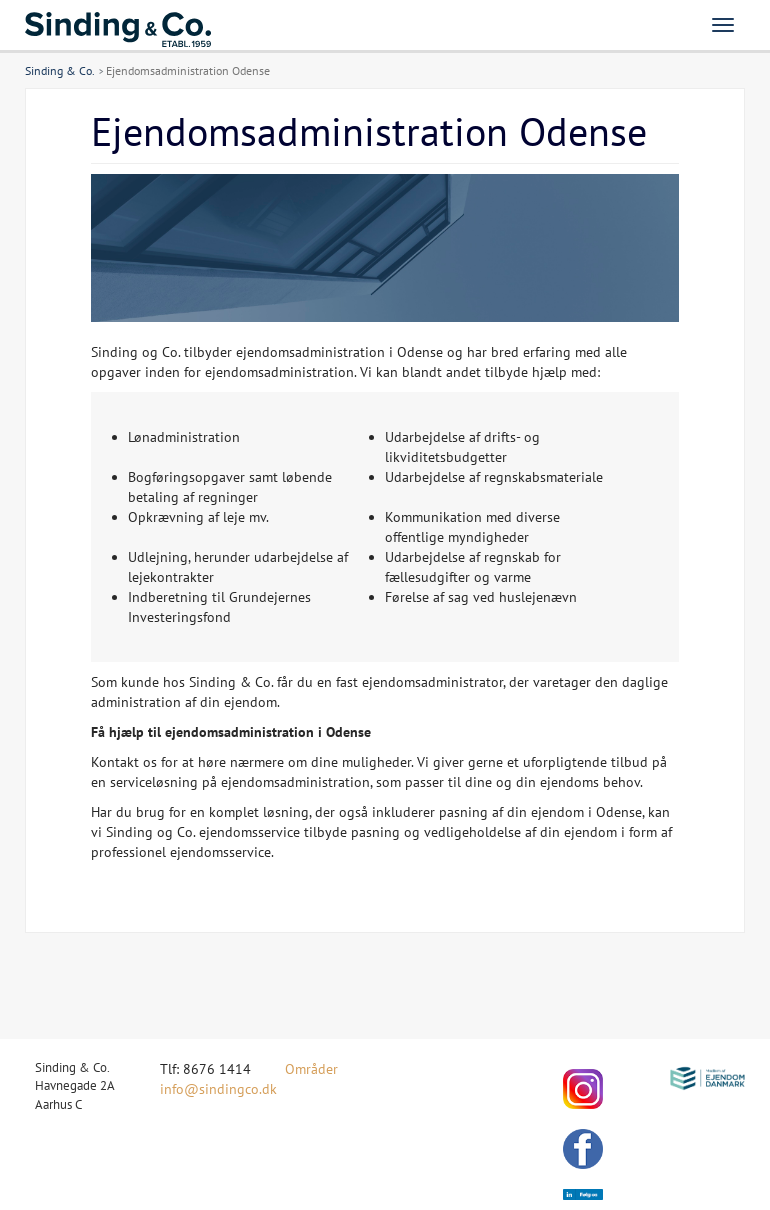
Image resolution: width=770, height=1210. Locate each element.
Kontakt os (124, 762)
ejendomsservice (220, 852)
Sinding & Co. (60, 70)
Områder (311, 1069)
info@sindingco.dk (218, 1089)
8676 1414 (217, 1069)
